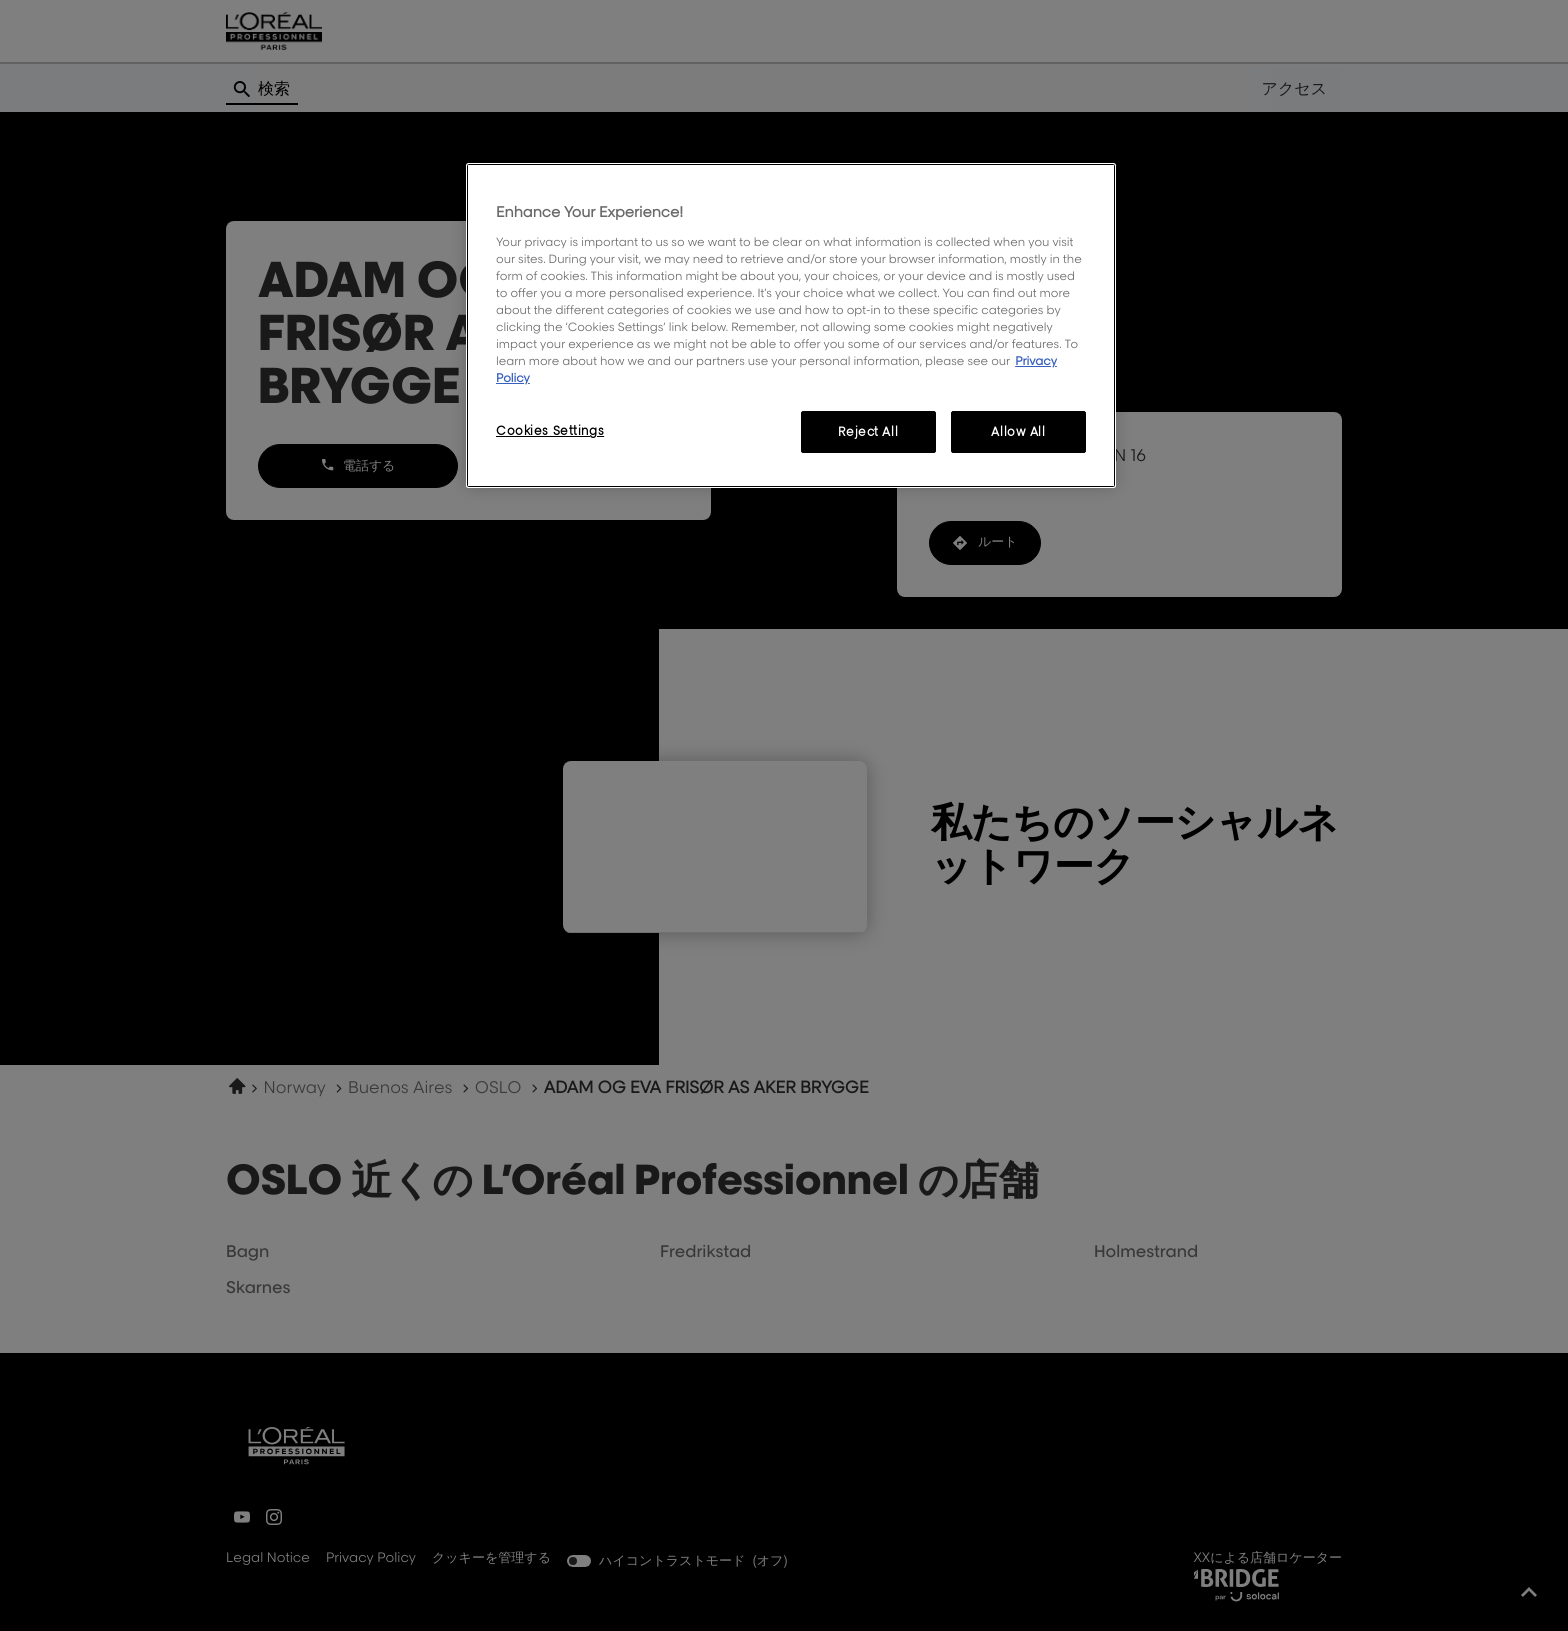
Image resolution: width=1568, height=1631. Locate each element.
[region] (791, 325)
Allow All (1018, 431)
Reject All (868, 431)
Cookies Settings (550, 430)
